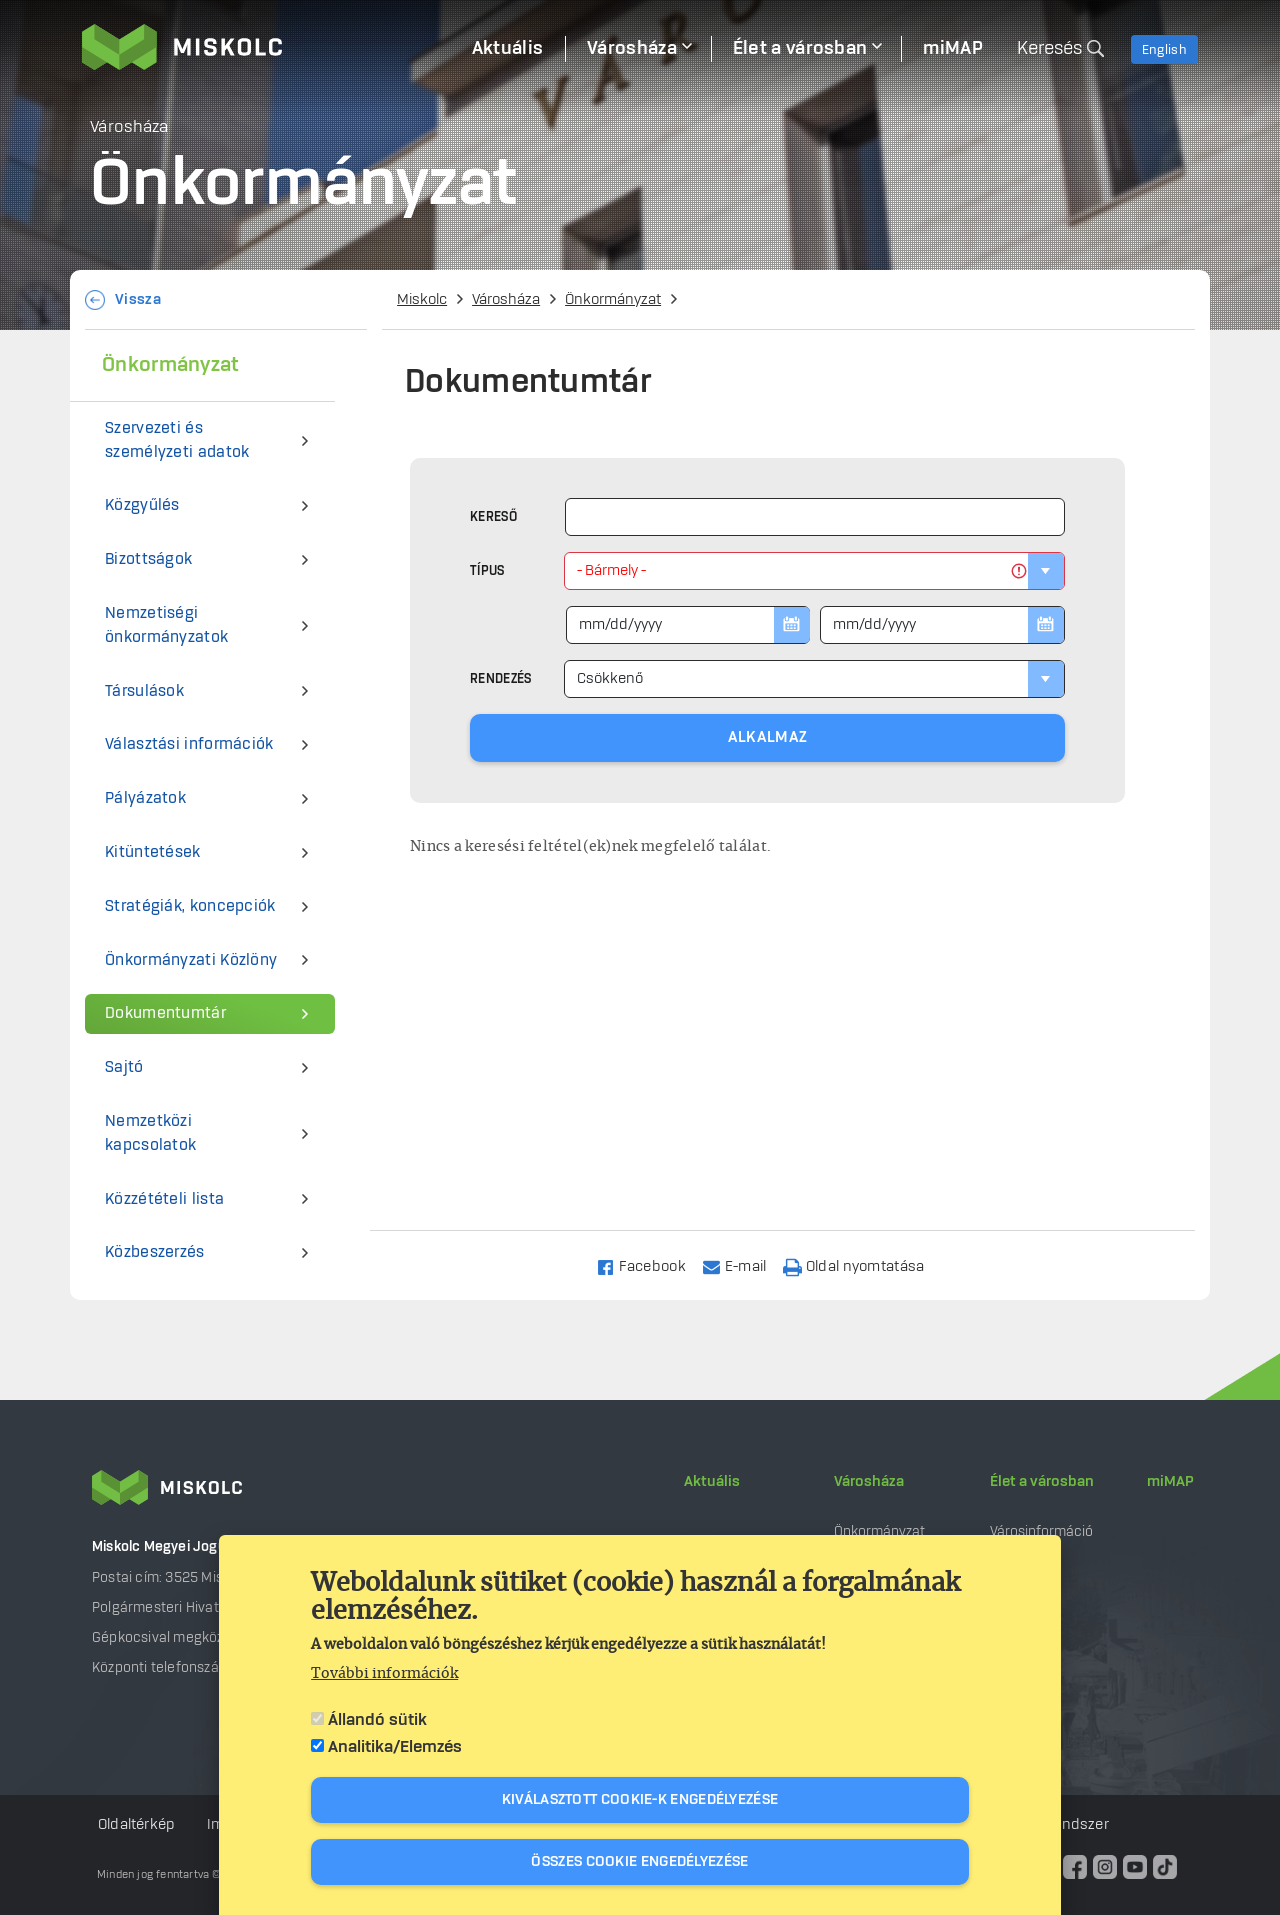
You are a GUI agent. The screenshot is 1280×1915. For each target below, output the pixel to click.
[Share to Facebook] (649, 1265)
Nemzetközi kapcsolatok (150, 1133)
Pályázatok (145, 798)
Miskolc (422, 300)
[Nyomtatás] (863, 1265)
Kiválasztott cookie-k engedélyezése (640, 1800)
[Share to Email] (743, 1265)
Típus (487, 571)
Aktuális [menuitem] (507, 49)
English (1164, 50)
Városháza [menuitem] (632, 49)
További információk (384, 1674)
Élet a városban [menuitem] (800, 49)
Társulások (144, 691)
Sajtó (124, 1067)
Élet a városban (1042, 1482)
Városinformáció (1041, 1531)
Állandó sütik (377, 1720)
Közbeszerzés (155, 1252)
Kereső (493, 517)
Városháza (506, 300)
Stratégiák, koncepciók (190, 906)
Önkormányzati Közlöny (191, 960)
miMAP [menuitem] (953, 49)
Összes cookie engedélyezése (639, 1862)
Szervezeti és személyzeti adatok (177, 440)
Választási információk (189, 744)
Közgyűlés (142, 505)
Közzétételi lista (164, 1199)
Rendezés (500, 679)
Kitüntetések (153, 852)
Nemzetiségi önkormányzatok (166, 625)
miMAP (1170, 1482)
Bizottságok (148, 559)
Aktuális (712, 1482)
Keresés (1049, 49)
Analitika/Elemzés (395, 1747)
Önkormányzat (613, 300)
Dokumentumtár (165, 1013)
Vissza (138, 300)
